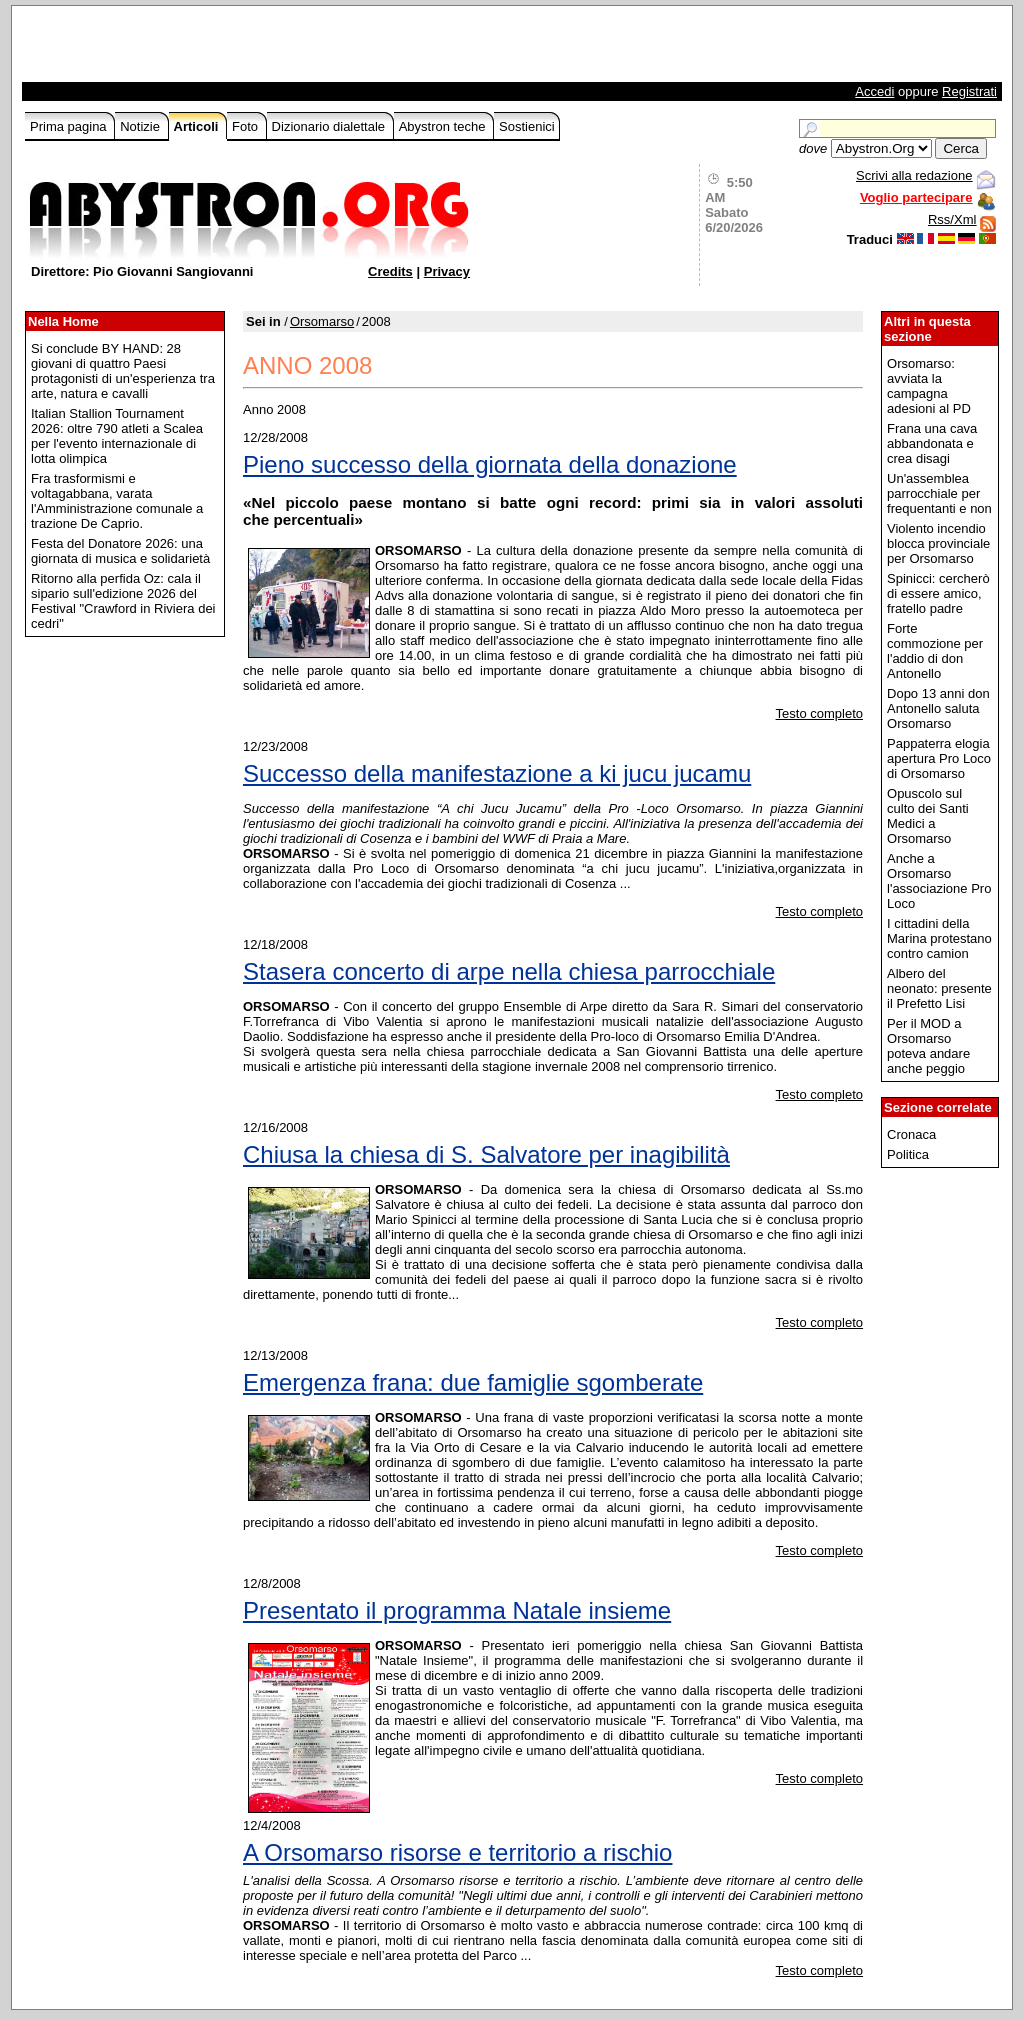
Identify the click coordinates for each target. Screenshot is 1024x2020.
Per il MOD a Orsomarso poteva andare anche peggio (928, 1046)
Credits (390, 271)
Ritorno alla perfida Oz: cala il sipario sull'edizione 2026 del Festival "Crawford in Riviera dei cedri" (123, 601)
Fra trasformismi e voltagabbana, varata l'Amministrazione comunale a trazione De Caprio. (117, 501)
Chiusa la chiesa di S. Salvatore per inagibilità (486, 1154)
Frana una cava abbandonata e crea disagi (932, 443)
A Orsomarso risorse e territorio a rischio (457, 1852)
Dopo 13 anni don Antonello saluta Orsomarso (938, 708)
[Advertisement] (259, 49)
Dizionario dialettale (330, 126)
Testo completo (819, 713)
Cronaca (911, 1134)
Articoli (198, 126)
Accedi (874, 91)
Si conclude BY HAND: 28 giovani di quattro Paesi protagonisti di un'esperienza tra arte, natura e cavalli (123, 371)
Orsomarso (322, 321)
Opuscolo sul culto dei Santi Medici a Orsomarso (928, 816)
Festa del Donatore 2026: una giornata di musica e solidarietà (120, 551)
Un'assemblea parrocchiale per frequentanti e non (939, 493)
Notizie (141, 126)
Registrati (969, 91)
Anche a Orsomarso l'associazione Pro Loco (939, 881)
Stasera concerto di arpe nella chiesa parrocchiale (509, 971)
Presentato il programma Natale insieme (457, 1610)
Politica (908, 1154)
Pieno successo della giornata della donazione (490, 464)
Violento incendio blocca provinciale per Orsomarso (938, 543)
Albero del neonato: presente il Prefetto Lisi (939, 988)
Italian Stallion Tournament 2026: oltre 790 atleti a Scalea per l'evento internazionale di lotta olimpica (117, 436)
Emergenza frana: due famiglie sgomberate (473, 1382)
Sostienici (527, 126)
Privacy (447, 271)
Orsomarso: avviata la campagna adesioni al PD (929, 386)
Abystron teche (444, 126)
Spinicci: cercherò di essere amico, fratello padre (938, 593)
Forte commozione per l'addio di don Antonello (935, 651)
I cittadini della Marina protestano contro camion (939, 938)
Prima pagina (70, 126)
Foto (247, 126)
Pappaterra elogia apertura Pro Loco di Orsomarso (939, 758)
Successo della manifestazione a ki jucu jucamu (497, 773)
